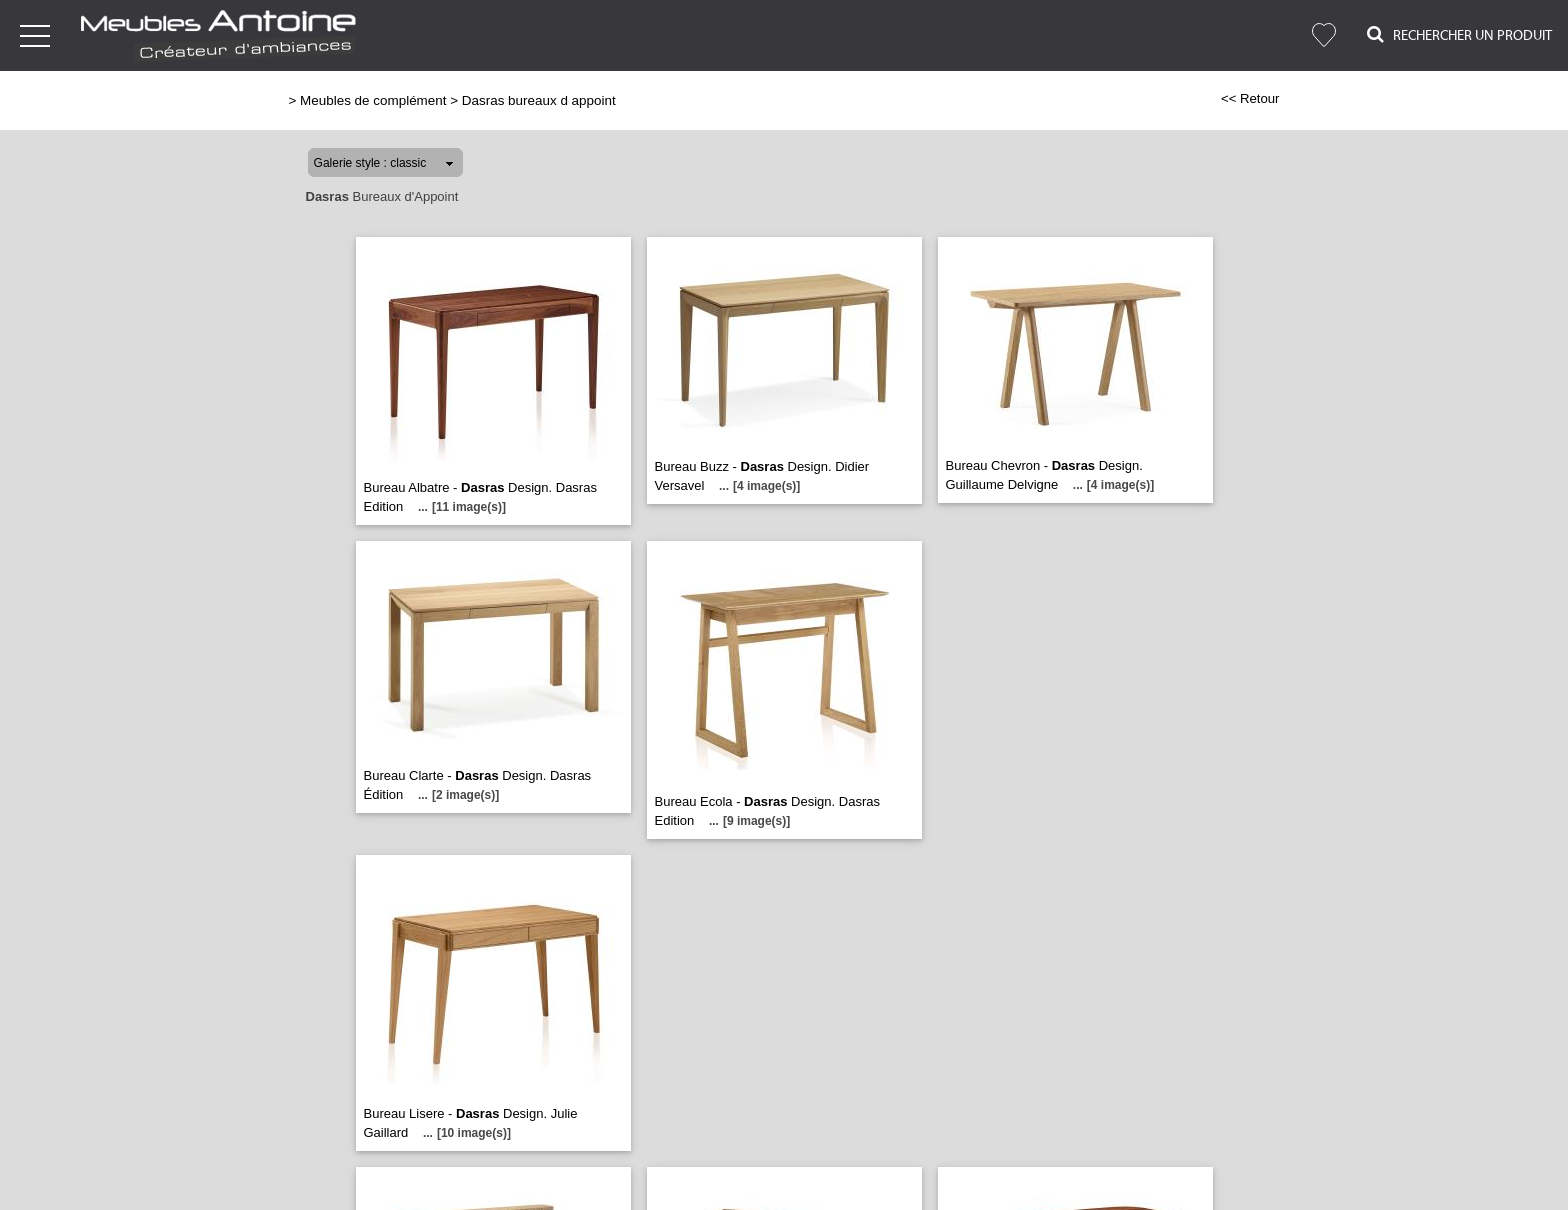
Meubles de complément (373, 100)
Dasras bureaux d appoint (539, 100)
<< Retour (1250, 98)
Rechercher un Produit (1459, 34)
